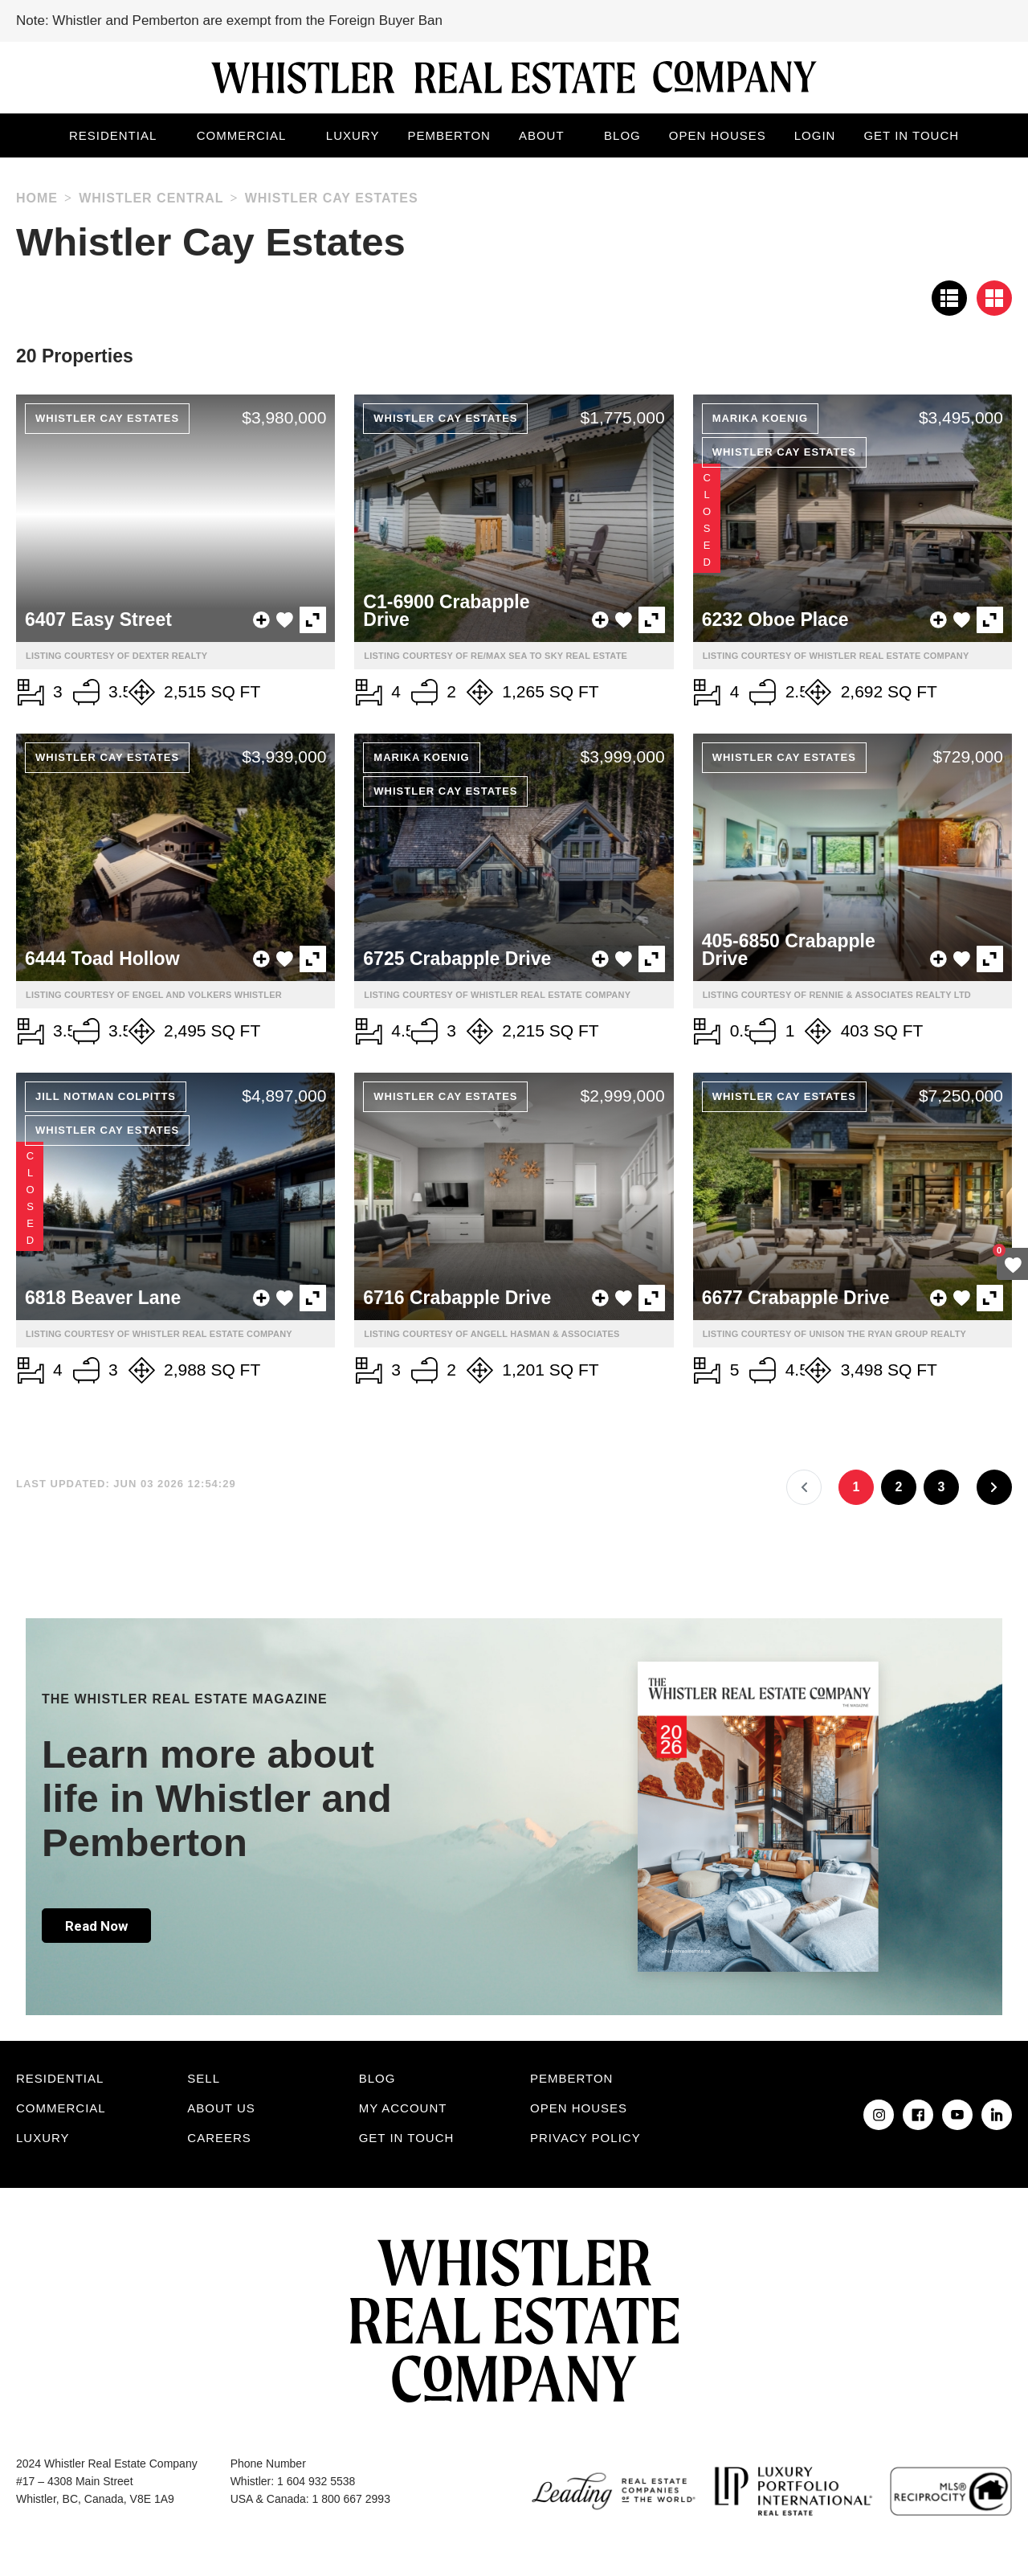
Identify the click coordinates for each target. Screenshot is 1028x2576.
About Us (221, 2108)
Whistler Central (151, 198)
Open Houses (717, 135)
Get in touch (911, 135)
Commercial (242, 135)
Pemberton (448, 135)
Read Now (96, 1926)
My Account (403, 2108)
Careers (219, 2138)
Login (815, 135)
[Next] (994, 1487)
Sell (203, 2078)
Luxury (353, 135)
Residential (113, 135)
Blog (622, 135)
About (542, 135)
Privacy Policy (585, 2138)
